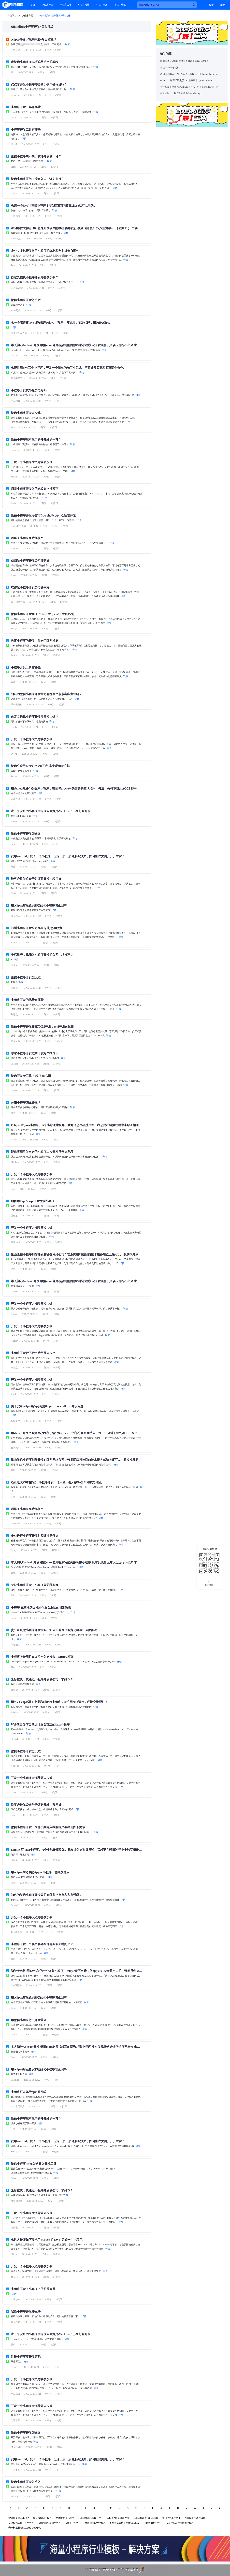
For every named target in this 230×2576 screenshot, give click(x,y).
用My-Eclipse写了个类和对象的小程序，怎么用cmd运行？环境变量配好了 (59, 1702)
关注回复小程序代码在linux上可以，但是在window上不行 (189, 87)
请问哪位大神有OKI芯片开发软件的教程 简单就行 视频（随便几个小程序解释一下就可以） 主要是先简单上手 (83, 228)
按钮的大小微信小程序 (49, 2523)
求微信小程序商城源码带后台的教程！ (36, 62)
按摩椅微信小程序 (65, 2518)
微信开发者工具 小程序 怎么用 (31, 1076)
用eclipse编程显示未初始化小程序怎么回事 (39, 905)
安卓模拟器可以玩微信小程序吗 (24, 2527)
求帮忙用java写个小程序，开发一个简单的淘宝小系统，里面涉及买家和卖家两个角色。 (68, 367)
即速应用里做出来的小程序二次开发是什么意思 (42, 1151)
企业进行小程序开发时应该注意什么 (34, 1535)
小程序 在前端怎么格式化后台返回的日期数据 (41, 1607)
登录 (211, 4)
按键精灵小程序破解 (195, 2518)
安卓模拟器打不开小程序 (21, 2523)
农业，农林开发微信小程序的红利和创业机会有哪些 (45, 250)
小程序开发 (47, 4)
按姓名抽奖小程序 (153, 2523)
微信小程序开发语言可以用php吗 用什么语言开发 (43, 515)
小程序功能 (65, 4)
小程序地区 (120, 4)
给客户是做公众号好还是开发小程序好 (36, 878)
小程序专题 (102, 4)
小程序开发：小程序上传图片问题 (33, 2289)
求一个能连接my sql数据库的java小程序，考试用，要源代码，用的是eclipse (60, 322)
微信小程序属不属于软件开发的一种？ (36, 156)
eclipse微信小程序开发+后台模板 (54, 15)
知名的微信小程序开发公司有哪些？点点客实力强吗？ (46, 694)
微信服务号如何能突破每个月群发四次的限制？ (184, 61)
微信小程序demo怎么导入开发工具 (33, 2163)
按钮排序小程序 (73, 2523)
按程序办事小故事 (171, 2518)
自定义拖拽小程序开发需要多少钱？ (34, 277)
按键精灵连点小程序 (18, 2518)
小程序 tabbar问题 (169, 67)
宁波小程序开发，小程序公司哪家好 (34, 1585)
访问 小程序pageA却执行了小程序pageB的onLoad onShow (189, 74)
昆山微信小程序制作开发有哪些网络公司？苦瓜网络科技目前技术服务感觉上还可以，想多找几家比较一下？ (82, 1254)
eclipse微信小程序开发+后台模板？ (34, 39)
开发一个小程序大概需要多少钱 (31, 462)
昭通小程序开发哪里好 (26, 2311)
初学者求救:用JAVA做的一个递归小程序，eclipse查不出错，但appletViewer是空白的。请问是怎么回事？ (79, 1970)
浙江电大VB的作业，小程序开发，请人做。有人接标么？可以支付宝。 (57, 1482)
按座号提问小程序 (42, 2518)
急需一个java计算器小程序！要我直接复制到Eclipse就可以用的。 (54, 205)
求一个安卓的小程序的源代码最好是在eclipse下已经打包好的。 (52, 811)
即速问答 (12, 15)
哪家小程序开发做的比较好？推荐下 (34, 488)
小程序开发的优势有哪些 (27, 1000)
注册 (222, 4)
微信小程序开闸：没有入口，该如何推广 (37, 179)
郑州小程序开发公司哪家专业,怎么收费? (37, 928)
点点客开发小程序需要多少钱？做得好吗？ (39, 84)
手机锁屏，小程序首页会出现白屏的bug (180, 93)
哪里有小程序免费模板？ (27, 538)
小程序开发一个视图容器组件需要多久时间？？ (42, 1944)
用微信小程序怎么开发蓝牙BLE (31, 2020)
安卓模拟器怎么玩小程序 (145, 2518)
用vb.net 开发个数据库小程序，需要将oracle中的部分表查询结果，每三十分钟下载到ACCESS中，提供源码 (81, 788)
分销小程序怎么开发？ (26, 1102)
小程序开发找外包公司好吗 (28, 390)
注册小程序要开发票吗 (26, 2356)
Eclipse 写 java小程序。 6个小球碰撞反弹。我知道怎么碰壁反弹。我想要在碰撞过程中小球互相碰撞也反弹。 (82, 1125)
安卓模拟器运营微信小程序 (180, 2523)
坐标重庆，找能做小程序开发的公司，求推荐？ (42, 954)
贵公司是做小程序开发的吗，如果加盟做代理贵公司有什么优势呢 (54, 1630)
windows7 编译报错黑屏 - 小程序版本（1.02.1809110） (187, 80)
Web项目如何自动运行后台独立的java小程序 (40, 1724)
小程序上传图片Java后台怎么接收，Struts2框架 (42, 1656)
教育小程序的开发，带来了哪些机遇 (34, 640)
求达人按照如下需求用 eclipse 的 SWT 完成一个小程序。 (48, 2239)
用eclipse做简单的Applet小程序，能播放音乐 (40, 1872)
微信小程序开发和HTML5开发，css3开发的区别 (42, 614)
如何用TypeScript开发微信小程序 (33, 1201)
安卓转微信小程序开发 (89, 2518)
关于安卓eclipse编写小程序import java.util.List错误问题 (47, 1406)
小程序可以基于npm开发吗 (28, 2092)
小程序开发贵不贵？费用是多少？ (33, 1353)
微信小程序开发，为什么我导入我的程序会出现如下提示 (48, 1827)
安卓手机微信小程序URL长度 (125, 2523)
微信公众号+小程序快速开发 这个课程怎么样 (40, 766)
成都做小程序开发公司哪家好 (30, 560)
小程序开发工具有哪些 (26, 107)
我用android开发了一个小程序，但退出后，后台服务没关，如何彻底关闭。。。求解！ (68, 856)
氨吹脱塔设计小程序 (95, 2523)
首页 (32, 4)
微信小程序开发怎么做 (26, 300)
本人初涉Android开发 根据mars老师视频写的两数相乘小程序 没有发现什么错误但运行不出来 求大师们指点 (81, 345)
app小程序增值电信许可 (117, 2518)
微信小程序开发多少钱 (26, 413)
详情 (67, 44)
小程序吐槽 (83, 4)
